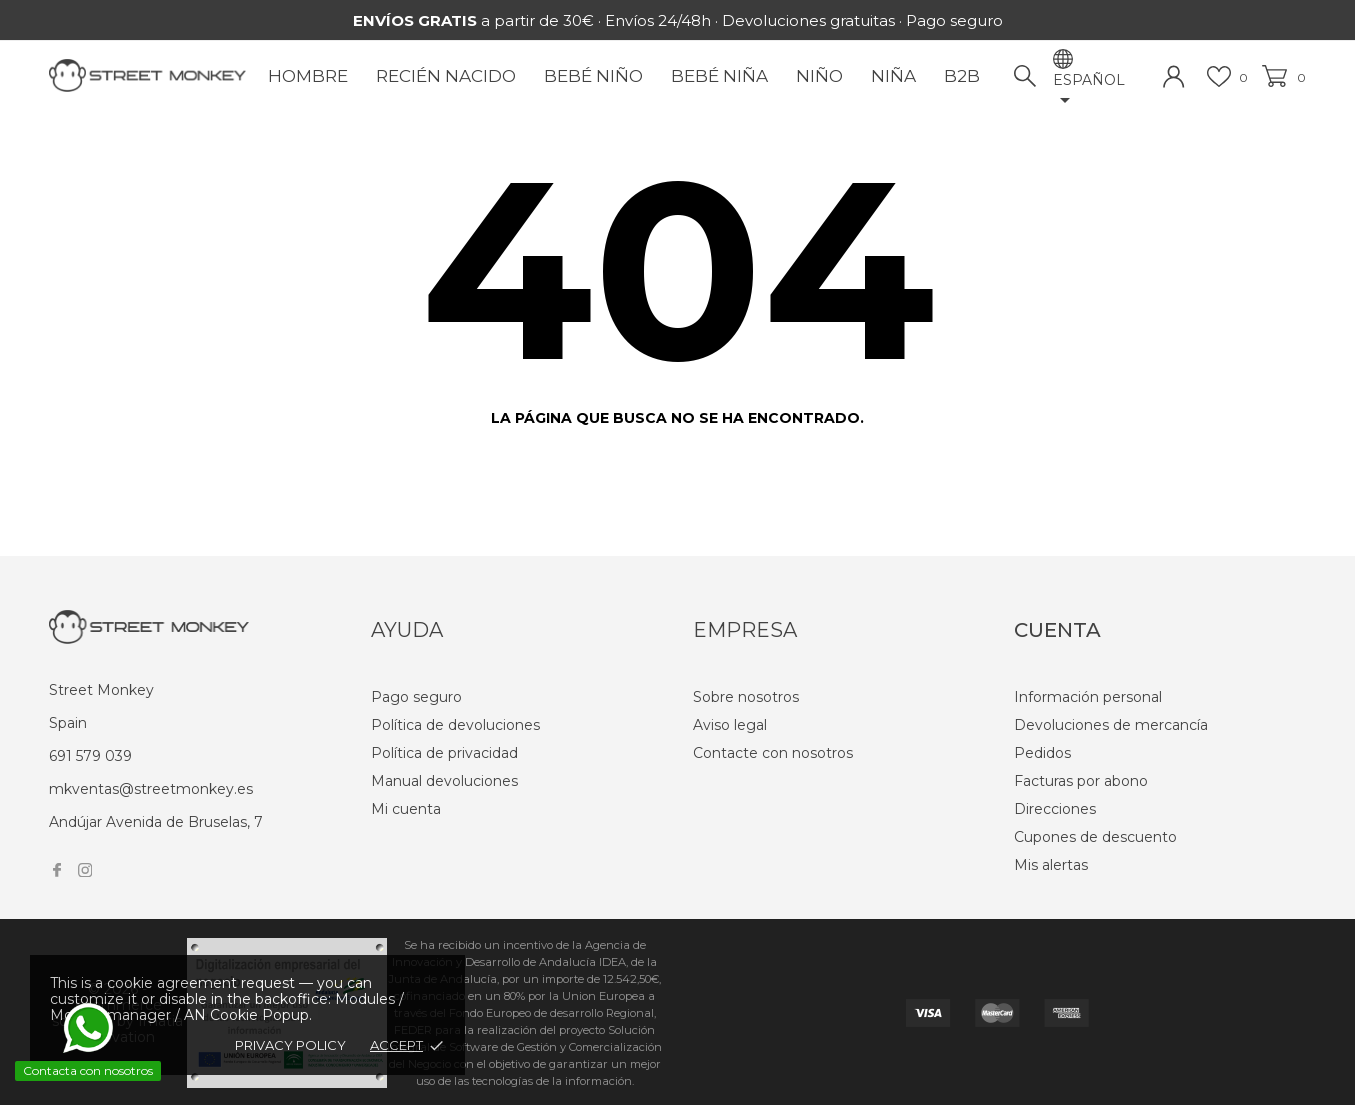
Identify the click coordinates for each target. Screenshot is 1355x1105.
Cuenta (1057, 630)
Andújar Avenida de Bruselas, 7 (156, 822)
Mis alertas (1051, 865)
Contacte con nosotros (773, 753)
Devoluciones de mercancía (1111, 725)
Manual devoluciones (444, 781)
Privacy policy (290, 1045)
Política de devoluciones (455, 725)
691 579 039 (90, 756)
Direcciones (1055, 809)
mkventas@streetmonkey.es (151, 789)
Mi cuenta (406, 809)
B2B (962, 76)
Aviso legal (730, 725)
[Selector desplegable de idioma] (1099, 92)
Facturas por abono (1081, 781)
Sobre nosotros (746, 697)
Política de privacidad (444, 753)
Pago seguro (416, 697)
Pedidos (1042, 753)
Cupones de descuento (1095, 837)
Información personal (1088, 697)
